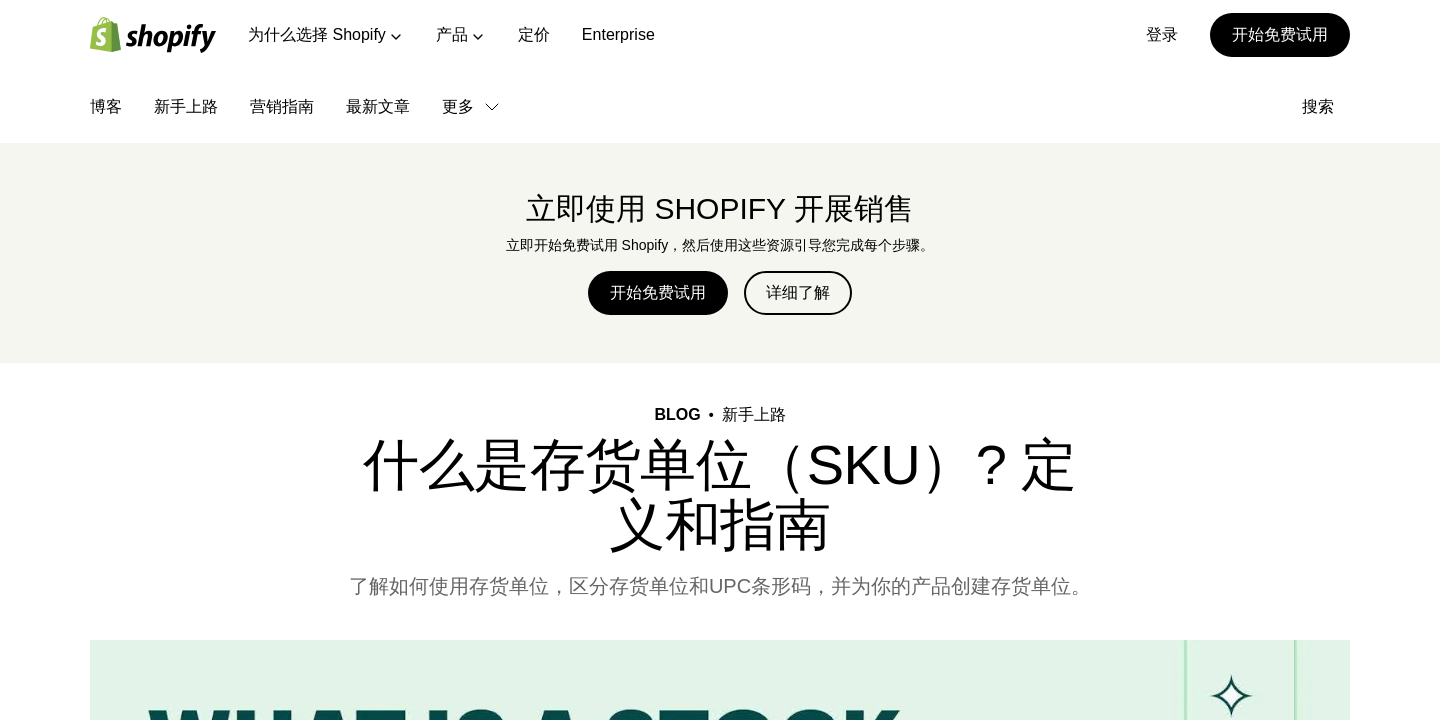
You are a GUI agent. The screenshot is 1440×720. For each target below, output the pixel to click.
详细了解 (798, 292)
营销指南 (282, 106)
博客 (106, 106)
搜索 (1326, 106)
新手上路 (186, 106)
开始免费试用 (1280, 34)
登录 (1162, 34)
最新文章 (378, 106)
